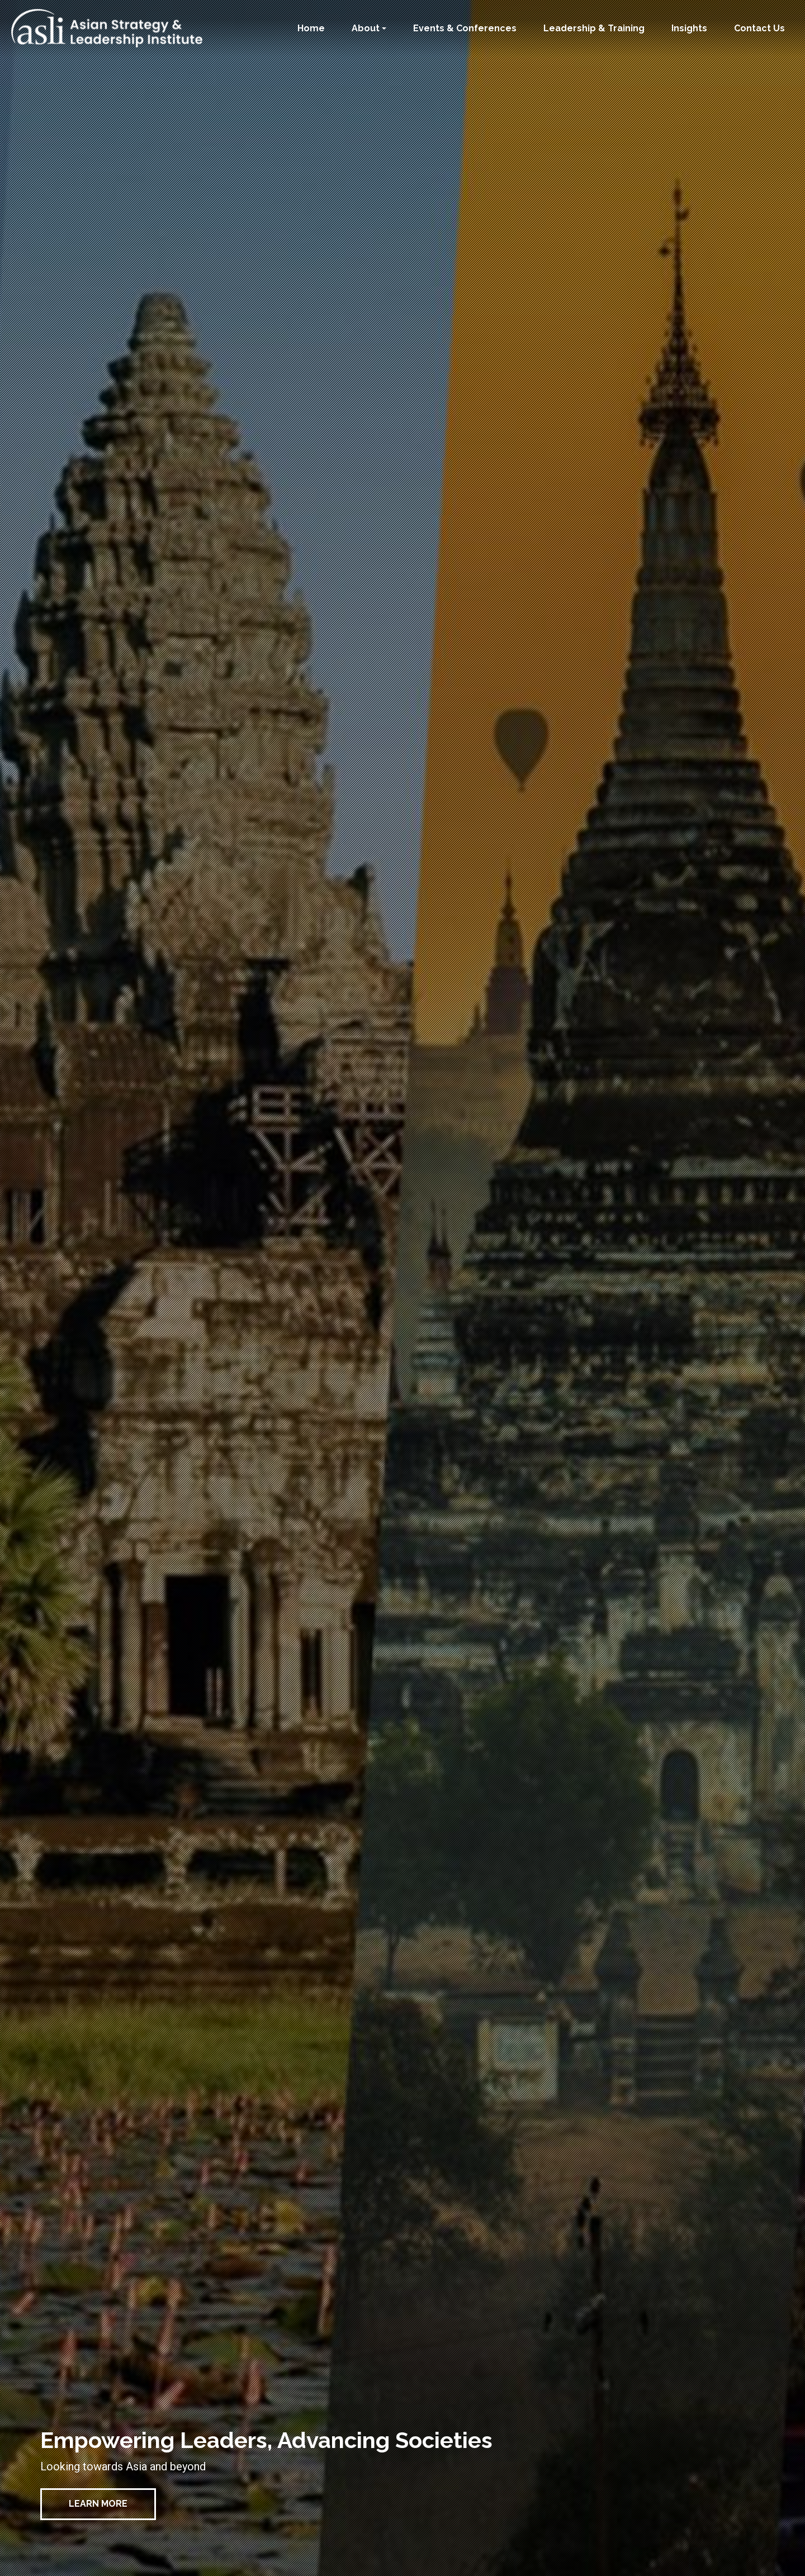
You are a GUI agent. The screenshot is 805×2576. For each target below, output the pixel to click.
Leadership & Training (594, 28)
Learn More (98, 2503)
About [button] (366, 28)
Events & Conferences (465, 28)
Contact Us (759, 28)
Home (311, 28)
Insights (689, 28)
